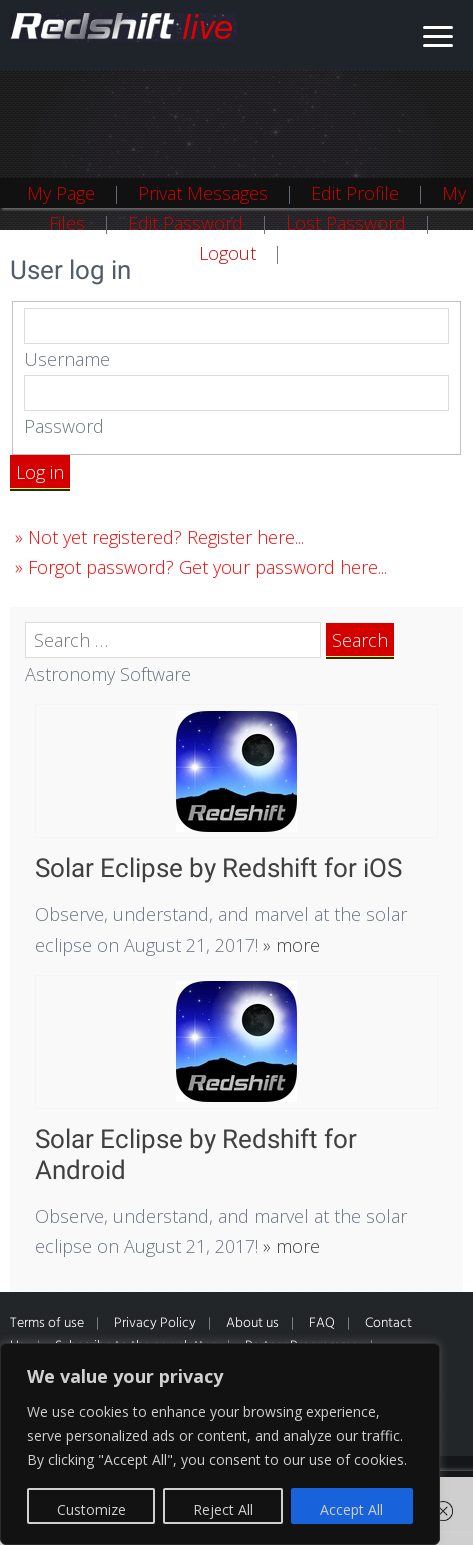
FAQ (322, 1323)
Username (67, 359)
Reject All (223, 1509)
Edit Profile (355, 193)
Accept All (351, 1509)
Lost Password (346, 223)
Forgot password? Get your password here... (207, 567)
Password (64, 426)
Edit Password (185, 223)
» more (289, 945)
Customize (91, 1509)
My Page (61, 193)
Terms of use (47, 1323)
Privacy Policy (155, 1323)
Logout (227, 253)
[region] (220, 1444)
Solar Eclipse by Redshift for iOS (218, 868)
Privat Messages (203, 193)
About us (252, 1323)
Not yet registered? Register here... (166, 537)
